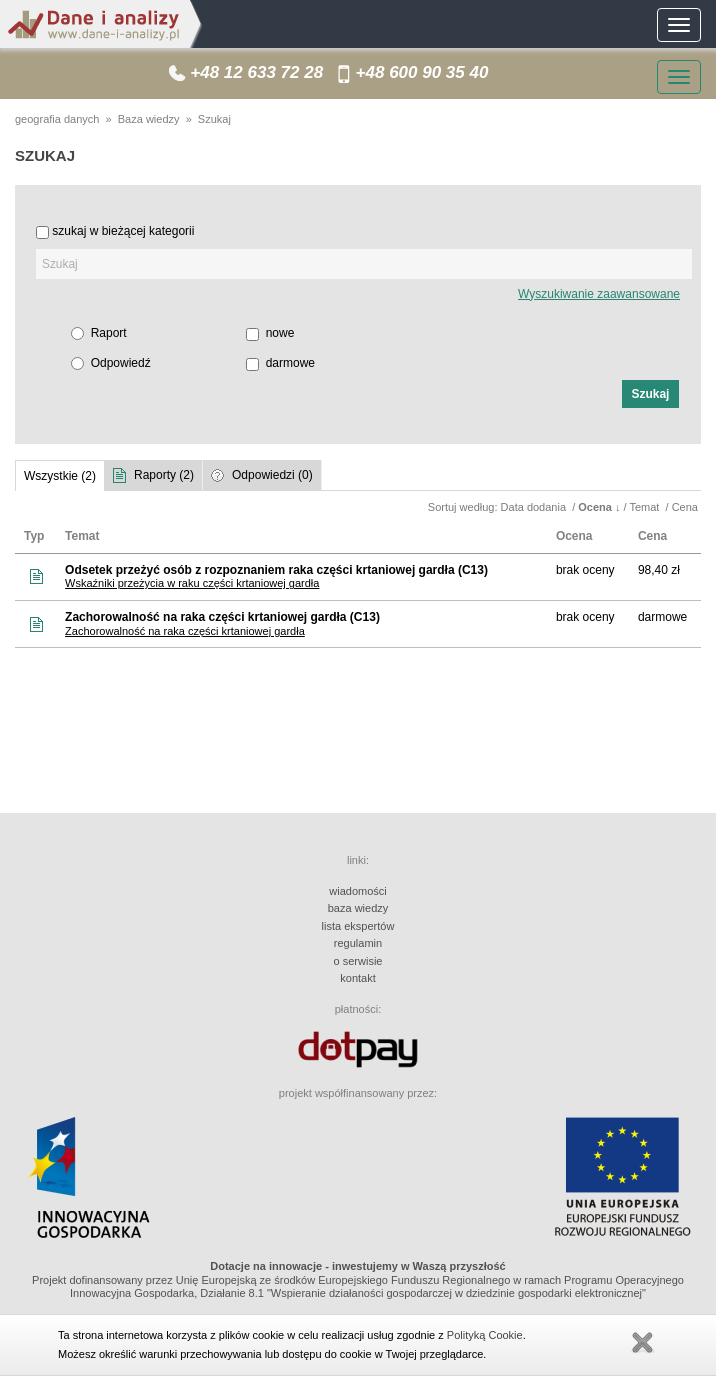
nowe (280, 333)
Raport (109, 333)
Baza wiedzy (149, 119)
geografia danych (57, 119)
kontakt (357, 978)
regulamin (358, 943)
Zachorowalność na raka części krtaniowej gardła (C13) (222, 617)
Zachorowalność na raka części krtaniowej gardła (185, 631)
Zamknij (642, 1343)
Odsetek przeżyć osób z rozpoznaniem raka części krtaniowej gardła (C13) (276, 570)
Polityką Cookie (485, 1335)
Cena (686, 507)
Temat (645, 507)
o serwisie (358, 961)
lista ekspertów (358, 926)
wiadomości (357, 891)
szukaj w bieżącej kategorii (123, 231)
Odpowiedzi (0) (272, 475)
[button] (650, 394)
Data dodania (535, 507)
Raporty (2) (164, 475)
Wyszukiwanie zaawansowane (599, 294)
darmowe (290, 363)
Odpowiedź (121, 363)
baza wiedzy (358, 908)
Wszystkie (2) (60, 476)
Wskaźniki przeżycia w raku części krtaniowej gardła (192, 583)
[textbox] (364, 264)
